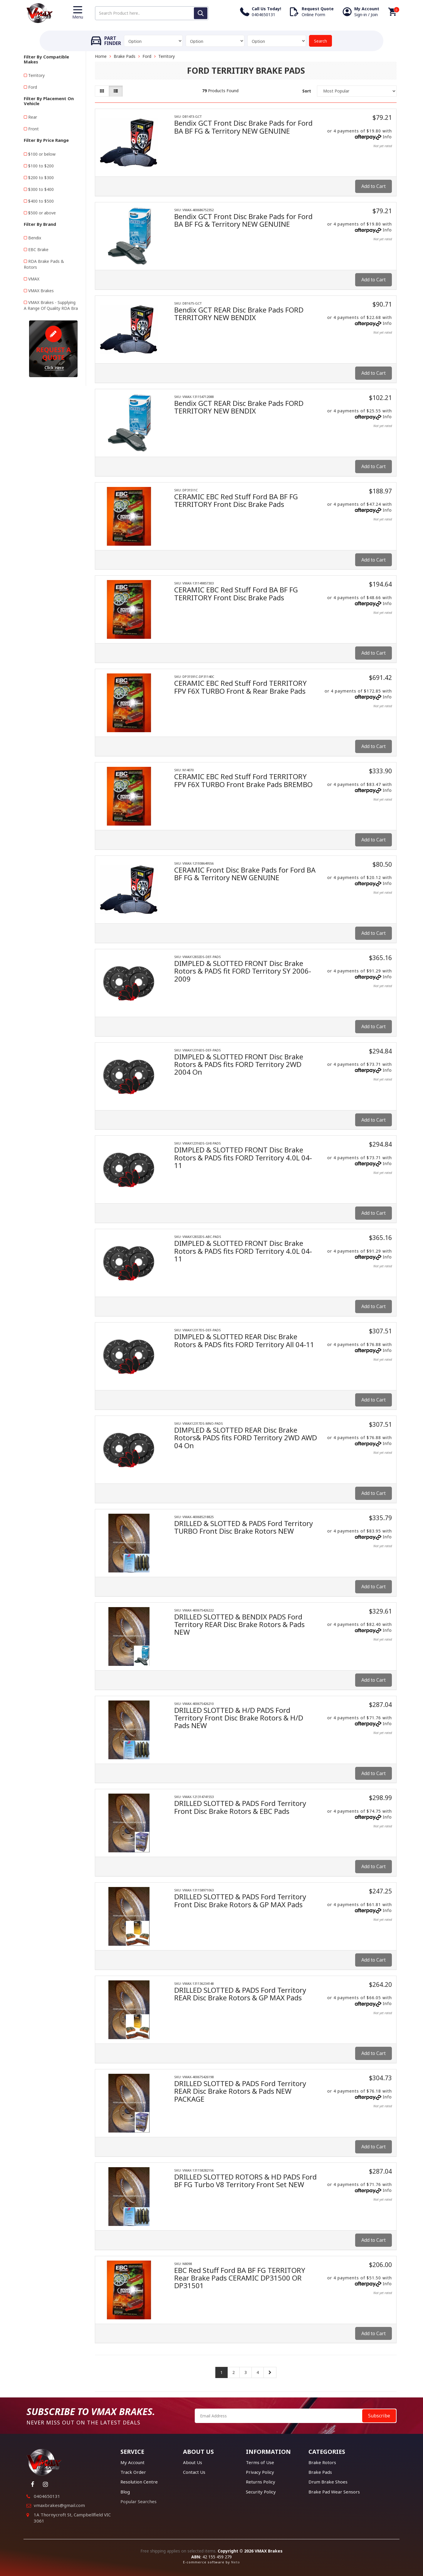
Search (320, 41)
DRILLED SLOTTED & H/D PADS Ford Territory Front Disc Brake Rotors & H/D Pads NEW (238, 1717)
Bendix (34, 238)
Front (33, 129)
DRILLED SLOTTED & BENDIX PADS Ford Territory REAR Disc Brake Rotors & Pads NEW (239, 1624)
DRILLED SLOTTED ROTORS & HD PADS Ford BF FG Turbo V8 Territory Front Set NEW (245, 2180)
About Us (192, 2462)
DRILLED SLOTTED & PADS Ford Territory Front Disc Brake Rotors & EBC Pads (240, 1807)
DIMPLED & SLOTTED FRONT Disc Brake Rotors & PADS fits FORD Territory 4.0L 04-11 (243, 1157)
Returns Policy (260, 2482)
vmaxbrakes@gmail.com (59, 2505)
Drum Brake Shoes (328, 2482)
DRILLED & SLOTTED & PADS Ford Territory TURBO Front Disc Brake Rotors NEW (243, 1527)
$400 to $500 (41, 201)
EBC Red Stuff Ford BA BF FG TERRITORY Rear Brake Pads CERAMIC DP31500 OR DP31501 (239, 2278)
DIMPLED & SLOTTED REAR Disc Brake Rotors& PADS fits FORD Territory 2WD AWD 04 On (245, 1437)
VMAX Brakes (41, 290)
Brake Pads (124, 56)
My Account (132, 2462)
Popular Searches (138, 2501)
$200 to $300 (41, 177)
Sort (306, 91)
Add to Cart (373, 186)
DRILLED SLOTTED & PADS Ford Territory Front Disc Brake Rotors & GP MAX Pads (240, 1900)
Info (387, 137)
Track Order (133, 2472)
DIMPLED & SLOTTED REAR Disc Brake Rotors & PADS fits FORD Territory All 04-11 (244, 1340)
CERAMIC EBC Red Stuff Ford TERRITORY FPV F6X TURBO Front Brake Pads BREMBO (243, 780)
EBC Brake (38, 249)
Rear (32, 117)
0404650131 (47, 2496)
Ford (32, 87)
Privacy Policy (260, 2472)
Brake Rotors (322, 2462)
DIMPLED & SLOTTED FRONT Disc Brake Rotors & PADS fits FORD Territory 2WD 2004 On (238, 1064)
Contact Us (194, 2472)
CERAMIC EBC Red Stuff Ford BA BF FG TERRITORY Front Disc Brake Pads (236, 500)
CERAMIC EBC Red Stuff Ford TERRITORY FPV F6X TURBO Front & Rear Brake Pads (240, 686)
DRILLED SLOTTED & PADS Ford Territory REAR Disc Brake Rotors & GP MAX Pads (240, 1993)
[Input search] (151, 13)
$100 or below (42, 154)
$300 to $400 (41, 189)
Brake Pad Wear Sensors (334, 2492)
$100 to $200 (41, 166)
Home (101, 56)
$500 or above (42, 213)
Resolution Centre (139, 2482)
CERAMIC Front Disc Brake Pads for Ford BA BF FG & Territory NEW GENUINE (244, 873)
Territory (36, 75)
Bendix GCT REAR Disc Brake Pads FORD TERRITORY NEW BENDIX (238, 313)
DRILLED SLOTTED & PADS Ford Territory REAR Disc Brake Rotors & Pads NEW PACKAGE (240, 2091)
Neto (235, 2562)
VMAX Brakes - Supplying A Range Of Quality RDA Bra (51, 305)
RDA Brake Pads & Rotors (44, 264)
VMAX (33, 279)
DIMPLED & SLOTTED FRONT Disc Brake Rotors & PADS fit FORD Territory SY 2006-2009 (242, 971)
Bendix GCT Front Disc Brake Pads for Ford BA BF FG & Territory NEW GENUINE (243, 126)
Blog (125, 2492)
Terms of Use (260, 2462)
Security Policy (261, 2492)
